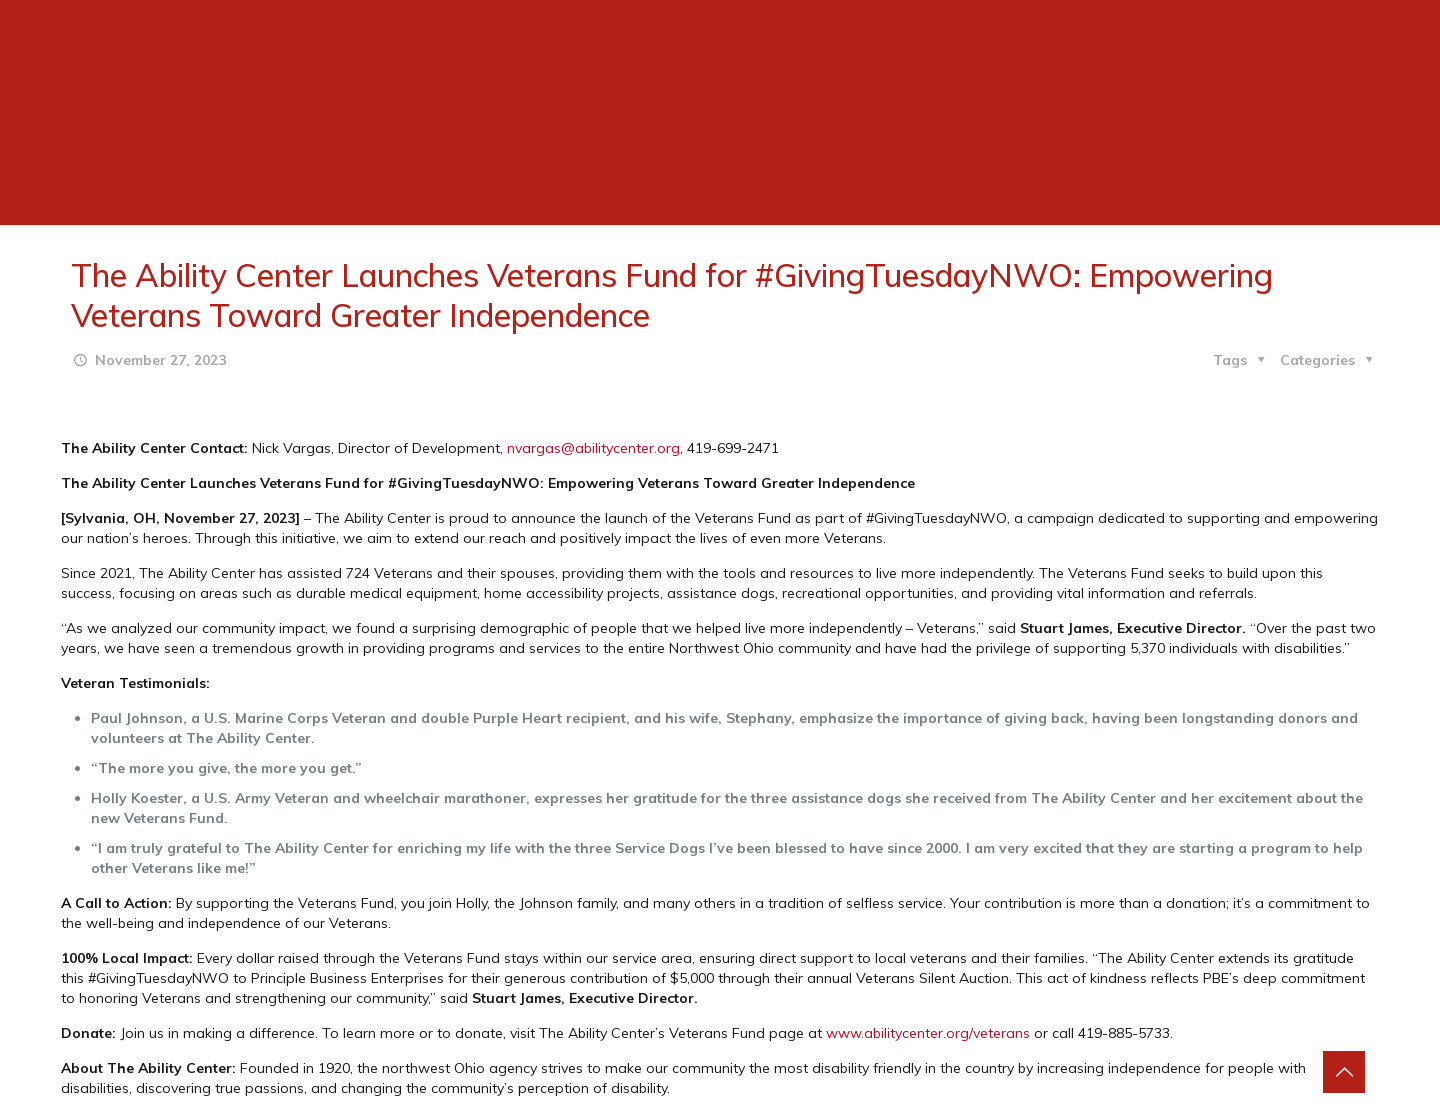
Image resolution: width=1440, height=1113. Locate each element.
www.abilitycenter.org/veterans (928, 1033)
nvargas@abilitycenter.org (593, 448)
